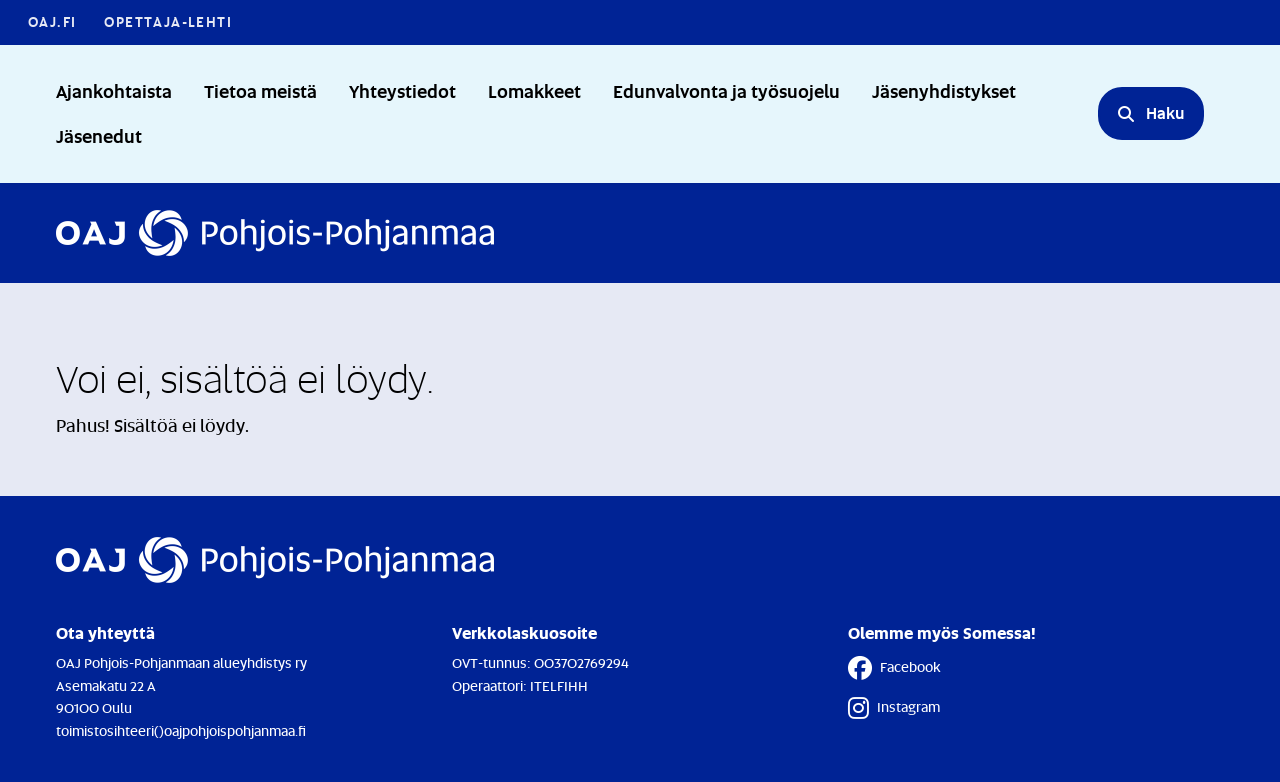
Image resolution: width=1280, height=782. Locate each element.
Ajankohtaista (114, 90)
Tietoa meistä (260, 90)
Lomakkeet (534, 90)
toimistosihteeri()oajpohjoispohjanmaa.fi (181, 730)
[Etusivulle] (275, 233)
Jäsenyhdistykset (944, 90)
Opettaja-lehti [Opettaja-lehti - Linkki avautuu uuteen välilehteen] (168, 21)
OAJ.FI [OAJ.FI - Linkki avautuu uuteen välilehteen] (52, 21)
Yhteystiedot (402, 90)
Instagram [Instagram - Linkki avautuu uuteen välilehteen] (894, 708)
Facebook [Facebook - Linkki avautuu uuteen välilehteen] (894, 668)
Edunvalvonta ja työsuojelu (726, 90)
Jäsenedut (99, 135)
